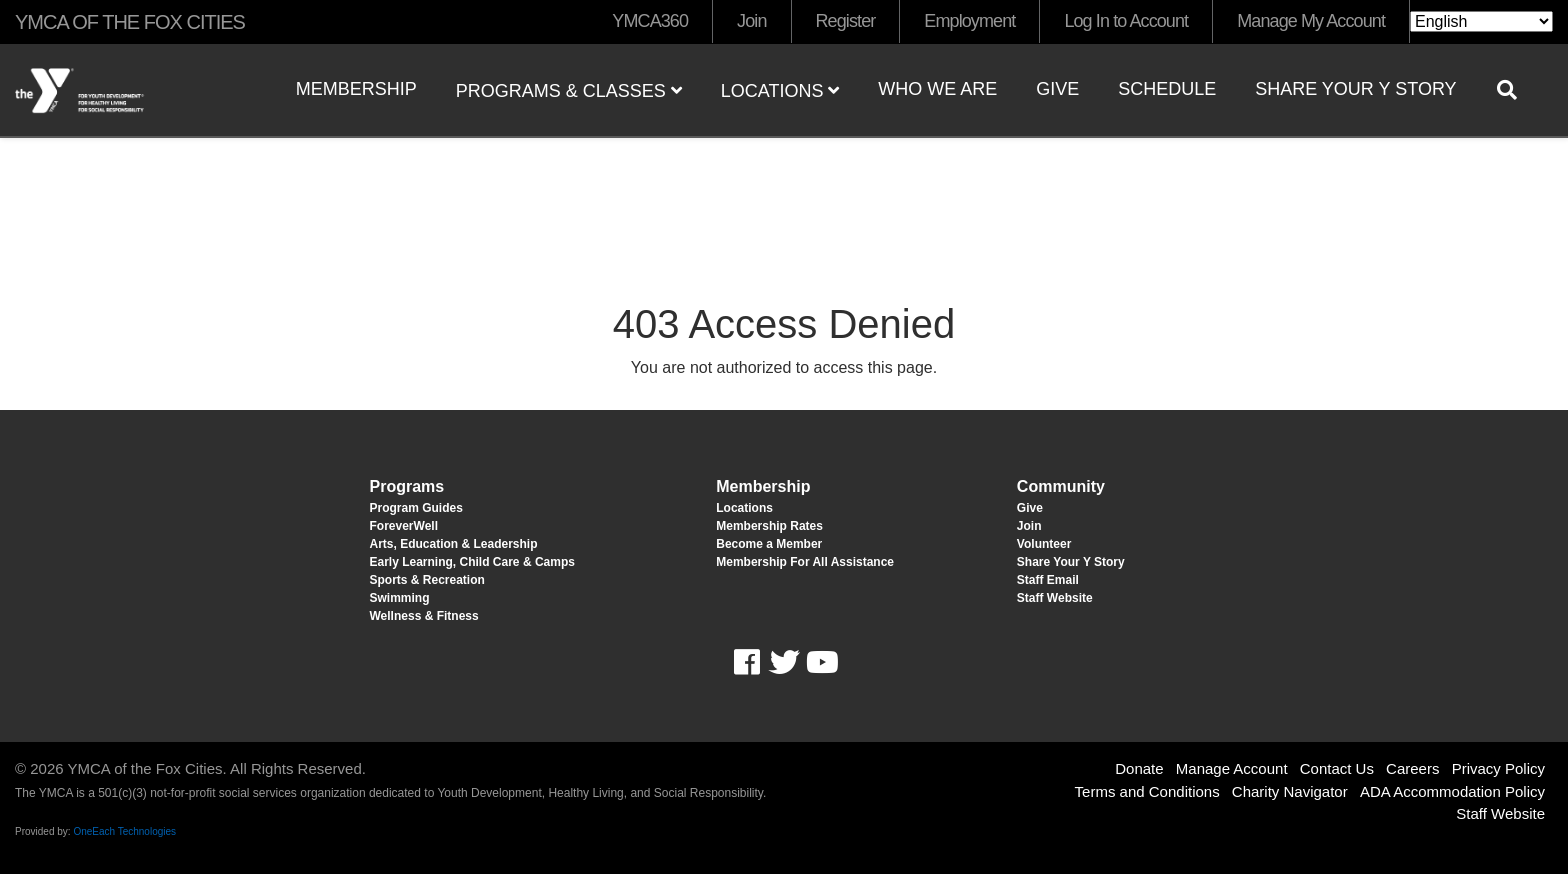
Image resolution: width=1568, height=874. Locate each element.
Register (846, 21)
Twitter (784, 663)
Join (751, 21)
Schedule (1167, 89)
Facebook (760, 663)
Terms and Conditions (1147, 791)
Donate (1139, 768)
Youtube (820, 663)
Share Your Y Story (1355, 89)
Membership (356, 89)
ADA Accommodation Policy (1452, 791)
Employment (969, 21)
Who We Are (937, 89)
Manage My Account (1311, 21)
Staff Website (1500, 813)
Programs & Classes (569, 91)
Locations (780, 91)
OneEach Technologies (124, 831)
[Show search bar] (1515, 90)
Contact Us (1337, 768)
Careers (1412, 768)
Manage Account (1232, 768)
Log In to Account (1126, 21)
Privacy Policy (1498, 768)
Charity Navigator (1290, 791)
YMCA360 (650, 21)
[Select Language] (1481, 21)
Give (1057, 89)
